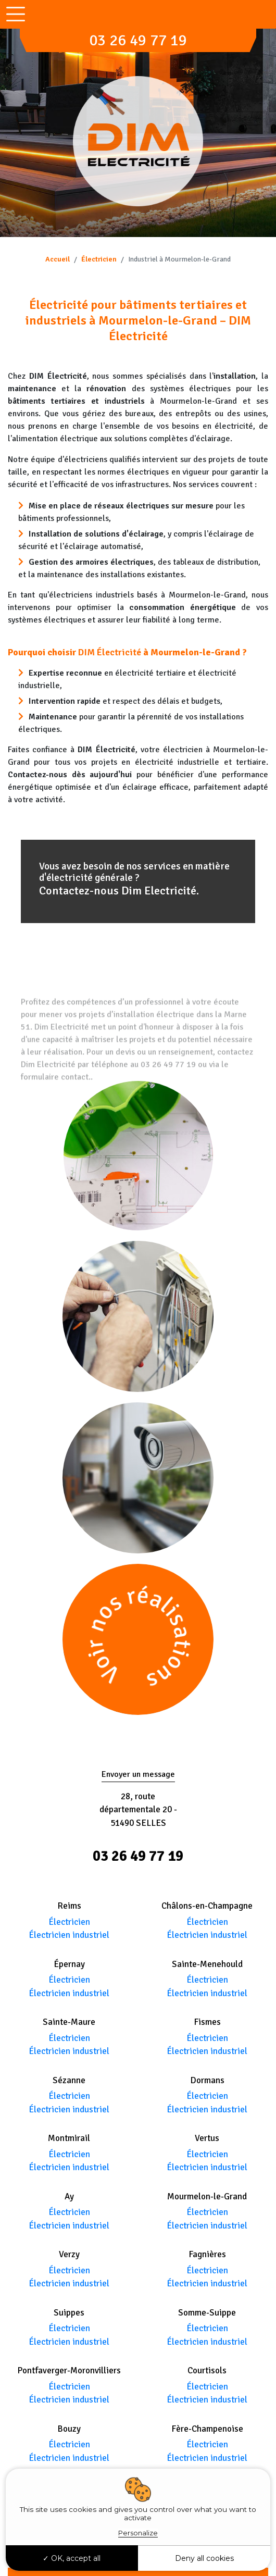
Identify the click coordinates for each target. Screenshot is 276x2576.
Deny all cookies (204, 2558)
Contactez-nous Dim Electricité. (119, 891)
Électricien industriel (69, 1935)
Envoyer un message (138, 1774)
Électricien (99, 259)
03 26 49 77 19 (138, 40)
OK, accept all (72, 2558)
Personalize (138, 2533)
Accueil (57, 259)
